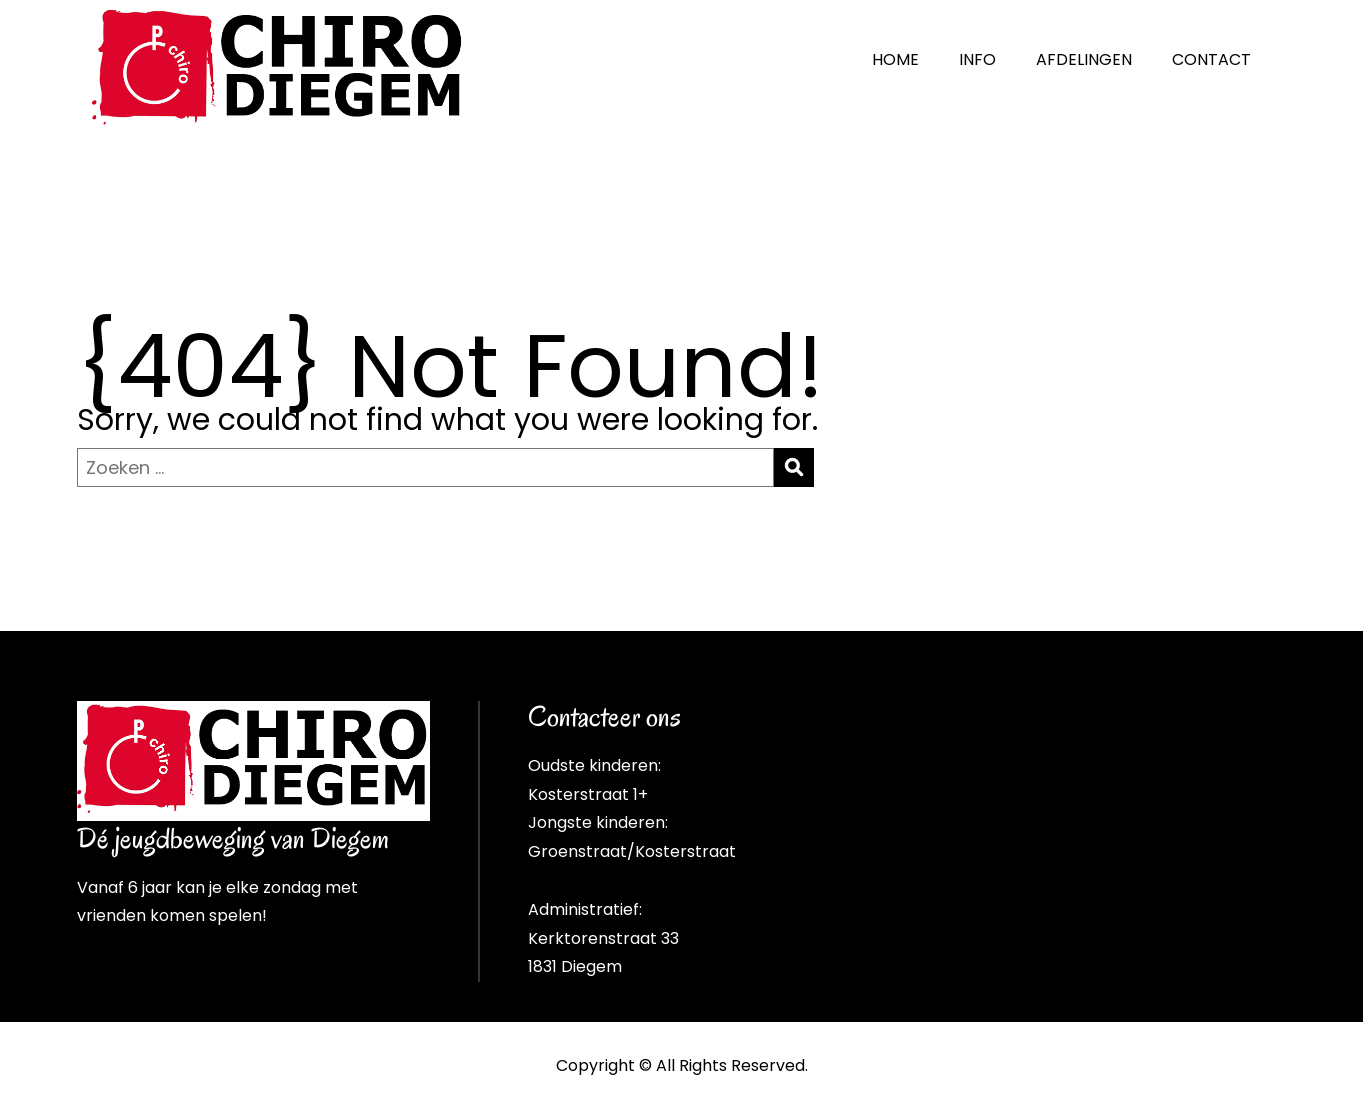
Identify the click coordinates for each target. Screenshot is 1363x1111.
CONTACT (1211, 59)
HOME (895, 59)
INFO (977, 59)
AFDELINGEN (1084, 59)
